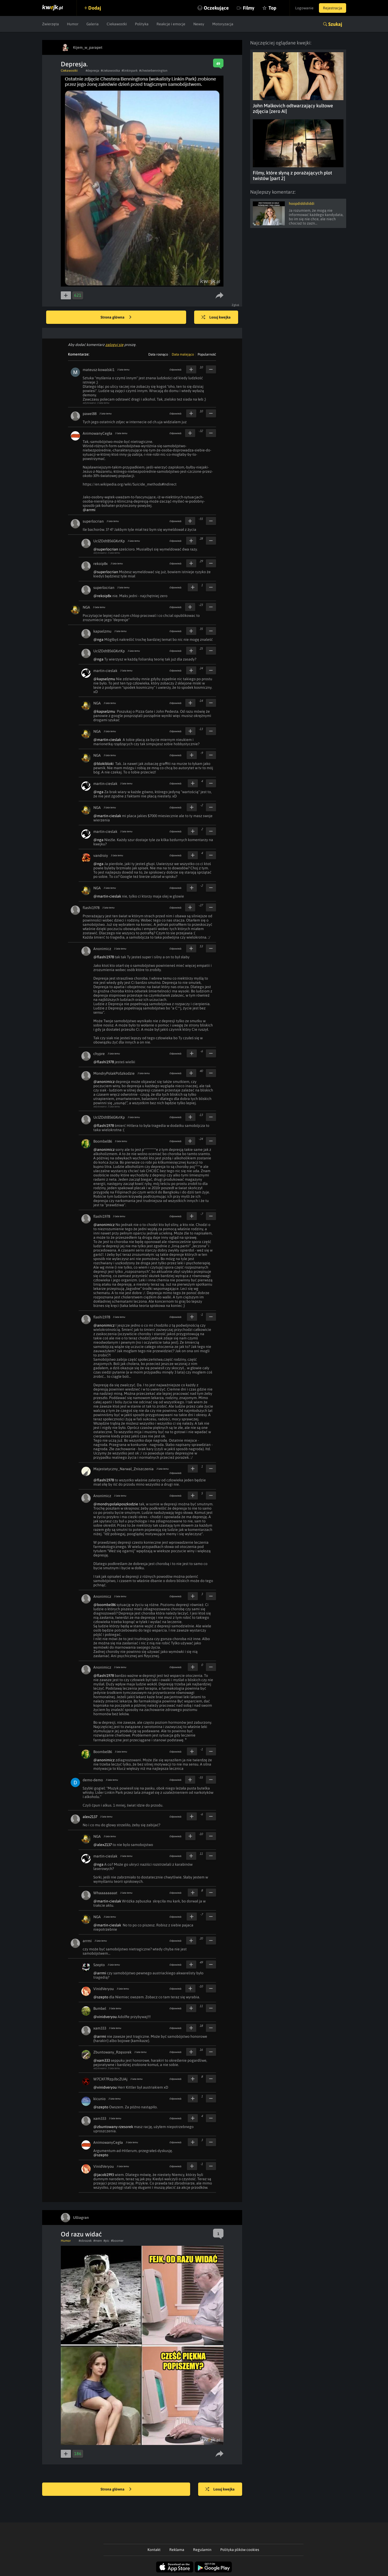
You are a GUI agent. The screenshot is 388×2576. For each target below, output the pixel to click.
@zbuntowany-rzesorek (113, 2127)
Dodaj (94, 8)
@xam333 (101, 2060)
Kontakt (154, 2550)
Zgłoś (235, 305)
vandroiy (100, 855)
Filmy (248, 8)
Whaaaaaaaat (105, 1893)
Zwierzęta (50, 24)
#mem (97, 2241)
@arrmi (89, 510)
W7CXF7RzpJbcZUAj (110, 2079)
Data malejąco (183, 354)
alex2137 (90, 1817)
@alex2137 (102, 1845)
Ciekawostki (117, 24)
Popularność (207, 354)
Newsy (198, 24)
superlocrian (93, 521)
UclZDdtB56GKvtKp (109, 541)
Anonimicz (102, 949)
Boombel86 (102, 1141)
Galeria (92, 24)
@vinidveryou (105, 2017)
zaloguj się (114, 345)
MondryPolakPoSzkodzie (114, 1073)
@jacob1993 (103, 2175)
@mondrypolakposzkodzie (115, 1504)
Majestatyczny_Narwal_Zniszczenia (123, 1469)
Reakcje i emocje (171, 24)
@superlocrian (105, 549)
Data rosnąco (158, 354)
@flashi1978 (103, 957)
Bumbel (99, 2008)
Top (272, 8)
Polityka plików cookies (239, 2550)
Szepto (99, 1965)
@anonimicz (104, 1081)
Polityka (142, 24)
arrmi (87, 1941)
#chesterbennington (153, 70)
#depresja (92, 70)
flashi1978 (91, 908)
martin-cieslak (105, 671)
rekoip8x (100, 563)
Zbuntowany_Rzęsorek (112, 2052)
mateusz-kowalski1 (98, 370)
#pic (106, 2241)
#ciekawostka (110, 70)
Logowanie (304, 8)
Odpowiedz (175, 369)
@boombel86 (104, 1605)
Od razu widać (81, 2234)
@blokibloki (103, 763)
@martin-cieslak (107, 739)
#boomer (117, 2241)
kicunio (99, 2099)
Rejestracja (332, 8)
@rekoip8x (102, 596)
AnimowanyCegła (97, 433)
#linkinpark (130, 70)
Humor (72, 24)
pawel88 (90, 413)
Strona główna (116, 317)
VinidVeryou (103, 1989)
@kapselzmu (104, 679)
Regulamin (202, 2550)
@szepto (100, 1997)
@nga (98, 639)
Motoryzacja (222, 24)
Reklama (176, 2550)
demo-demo (93, 1780)
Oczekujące (216, 8)
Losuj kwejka (216, 317)
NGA (86, 607)
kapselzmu (102, 631)
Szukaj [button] (335, 24)
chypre (99, 1053)
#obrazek (85, 2241)
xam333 (99, 2028)
